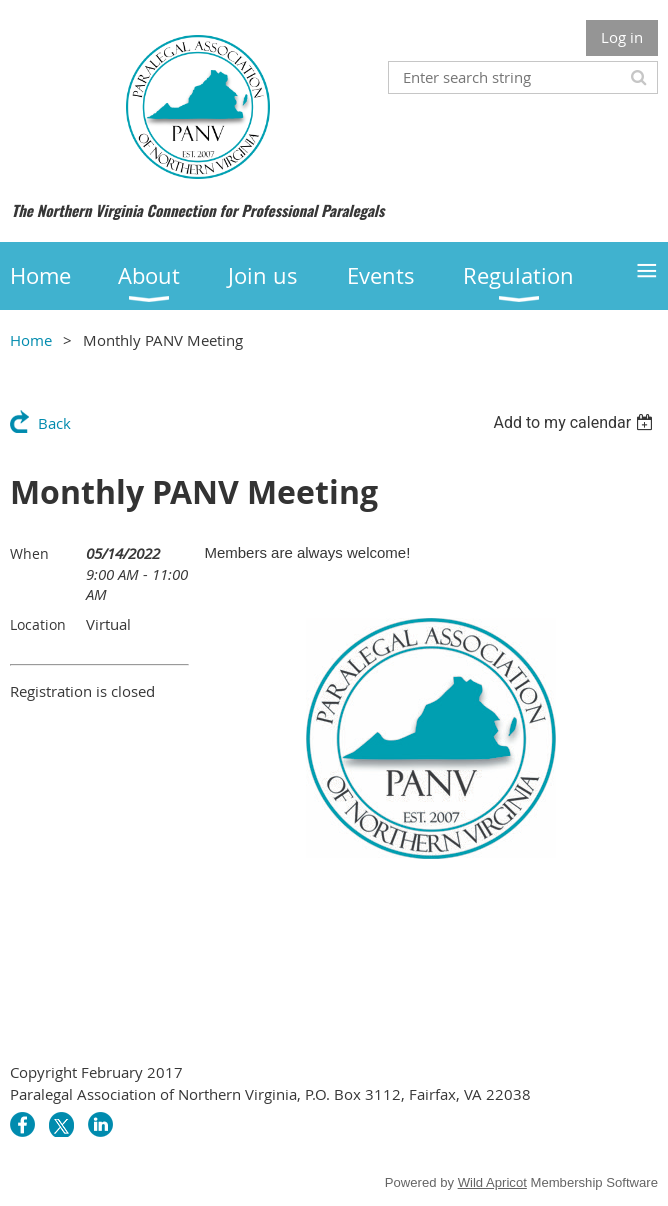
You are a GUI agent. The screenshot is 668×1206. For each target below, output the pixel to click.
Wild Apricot (492, 1182)
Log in (622, 37)
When (29, 553)
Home (31, 340)
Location (38, 624)
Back (54, 423)
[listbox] (575, 422)
